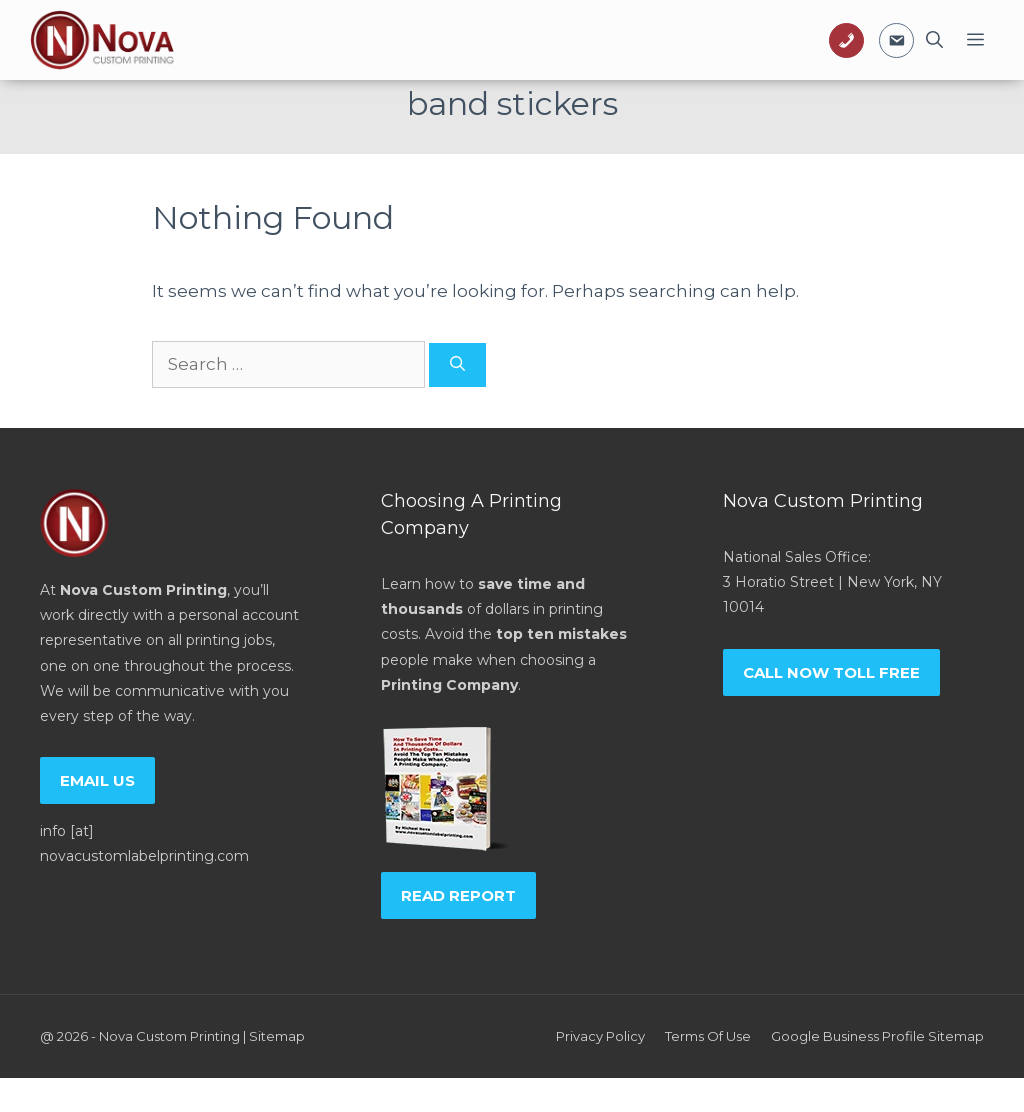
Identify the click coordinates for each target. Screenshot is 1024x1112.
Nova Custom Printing (169, 1036)
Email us (97, 780)
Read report (458, 895)
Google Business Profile (848, 1036)
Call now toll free (831, 672)
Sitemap (277, 1036)
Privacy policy (600, 1036)
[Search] (457, 365)
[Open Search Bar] (934, 40)
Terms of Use (708, 1036)
